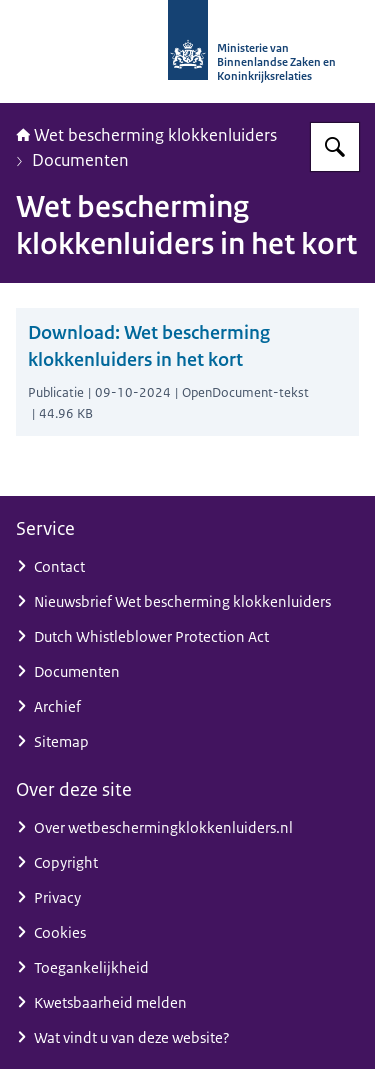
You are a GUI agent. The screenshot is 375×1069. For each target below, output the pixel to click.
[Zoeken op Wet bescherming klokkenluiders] (335, 147)
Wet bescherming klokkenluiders (146, 135)
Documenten (80, 160)
